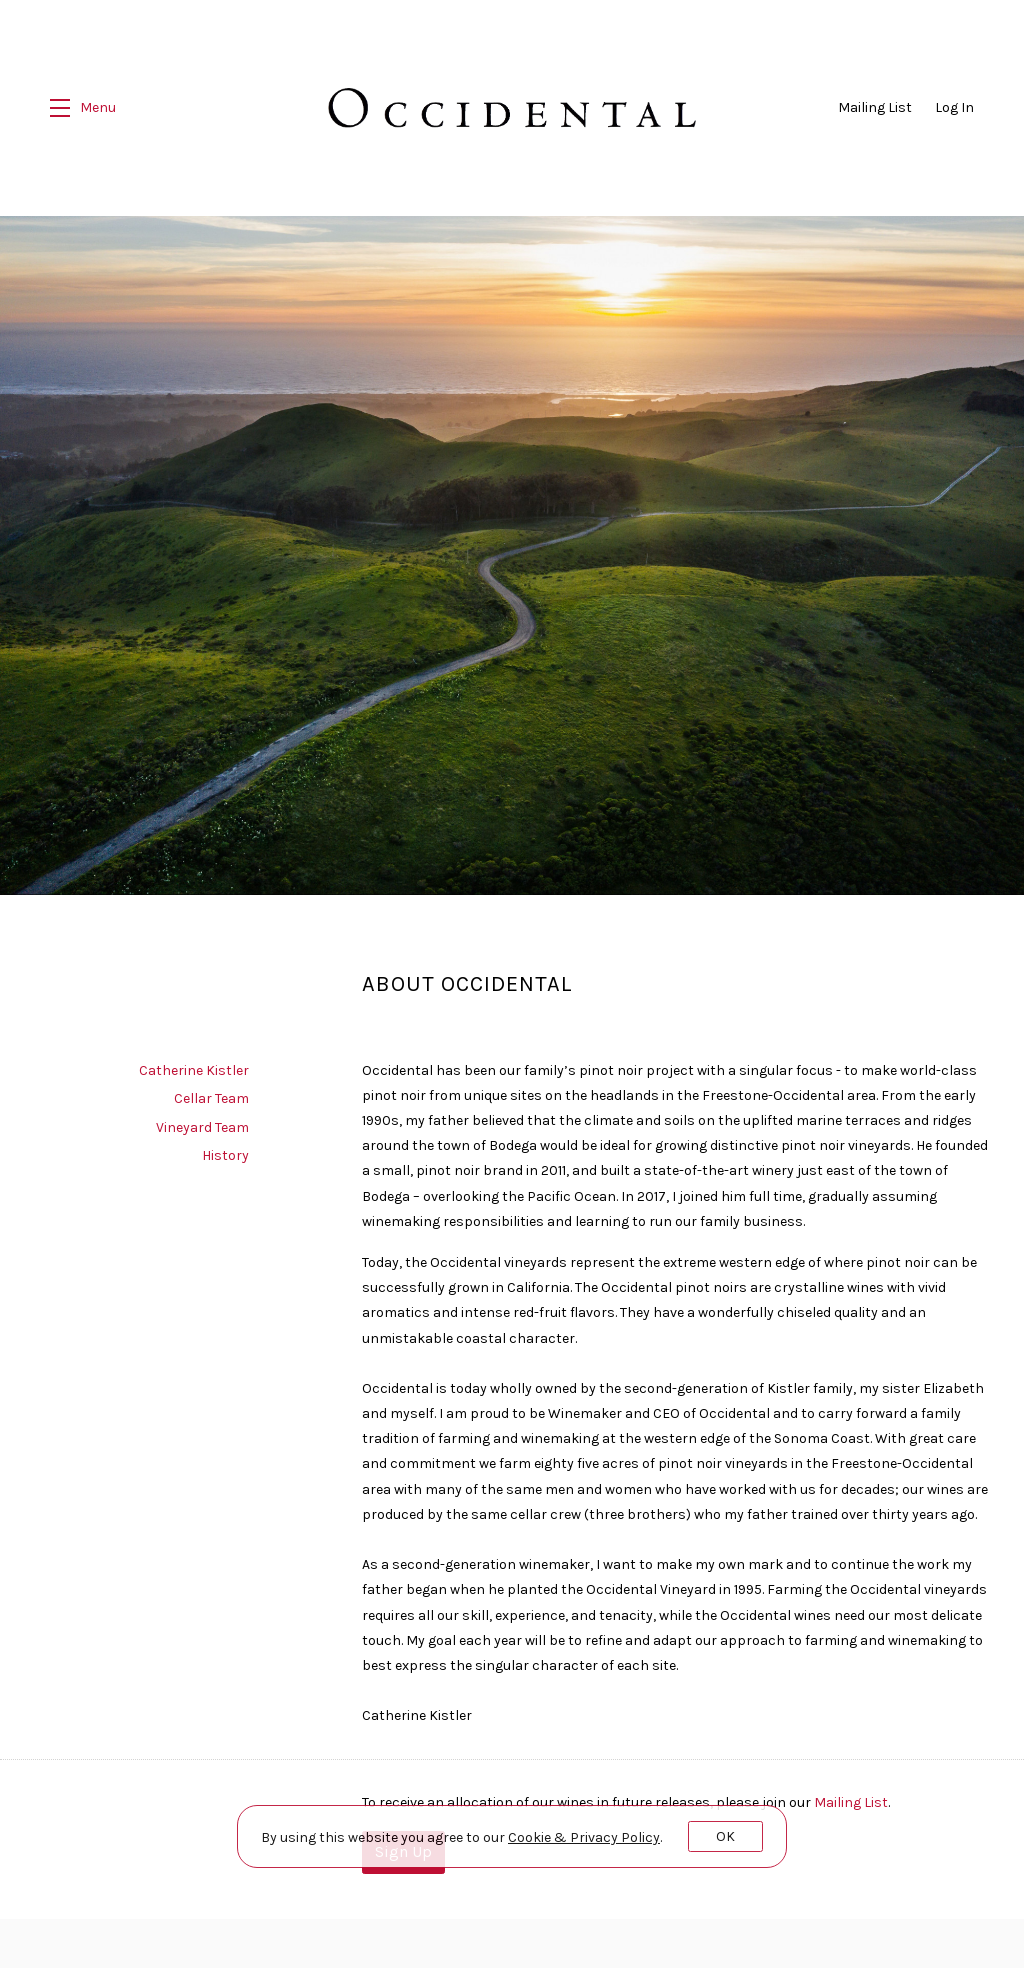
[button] (83, 108)
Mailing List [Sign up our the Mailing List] (851, 1794)
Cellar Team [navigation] (211, 1091)
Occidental (512, 108)
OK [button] (725, 1836)
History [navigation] (225, 1148)
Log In (954, 107)
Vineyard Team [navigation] (202, 1120)
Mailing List (875, 107)
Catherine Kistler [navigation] (194, 1063)
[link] (584, 1837)
